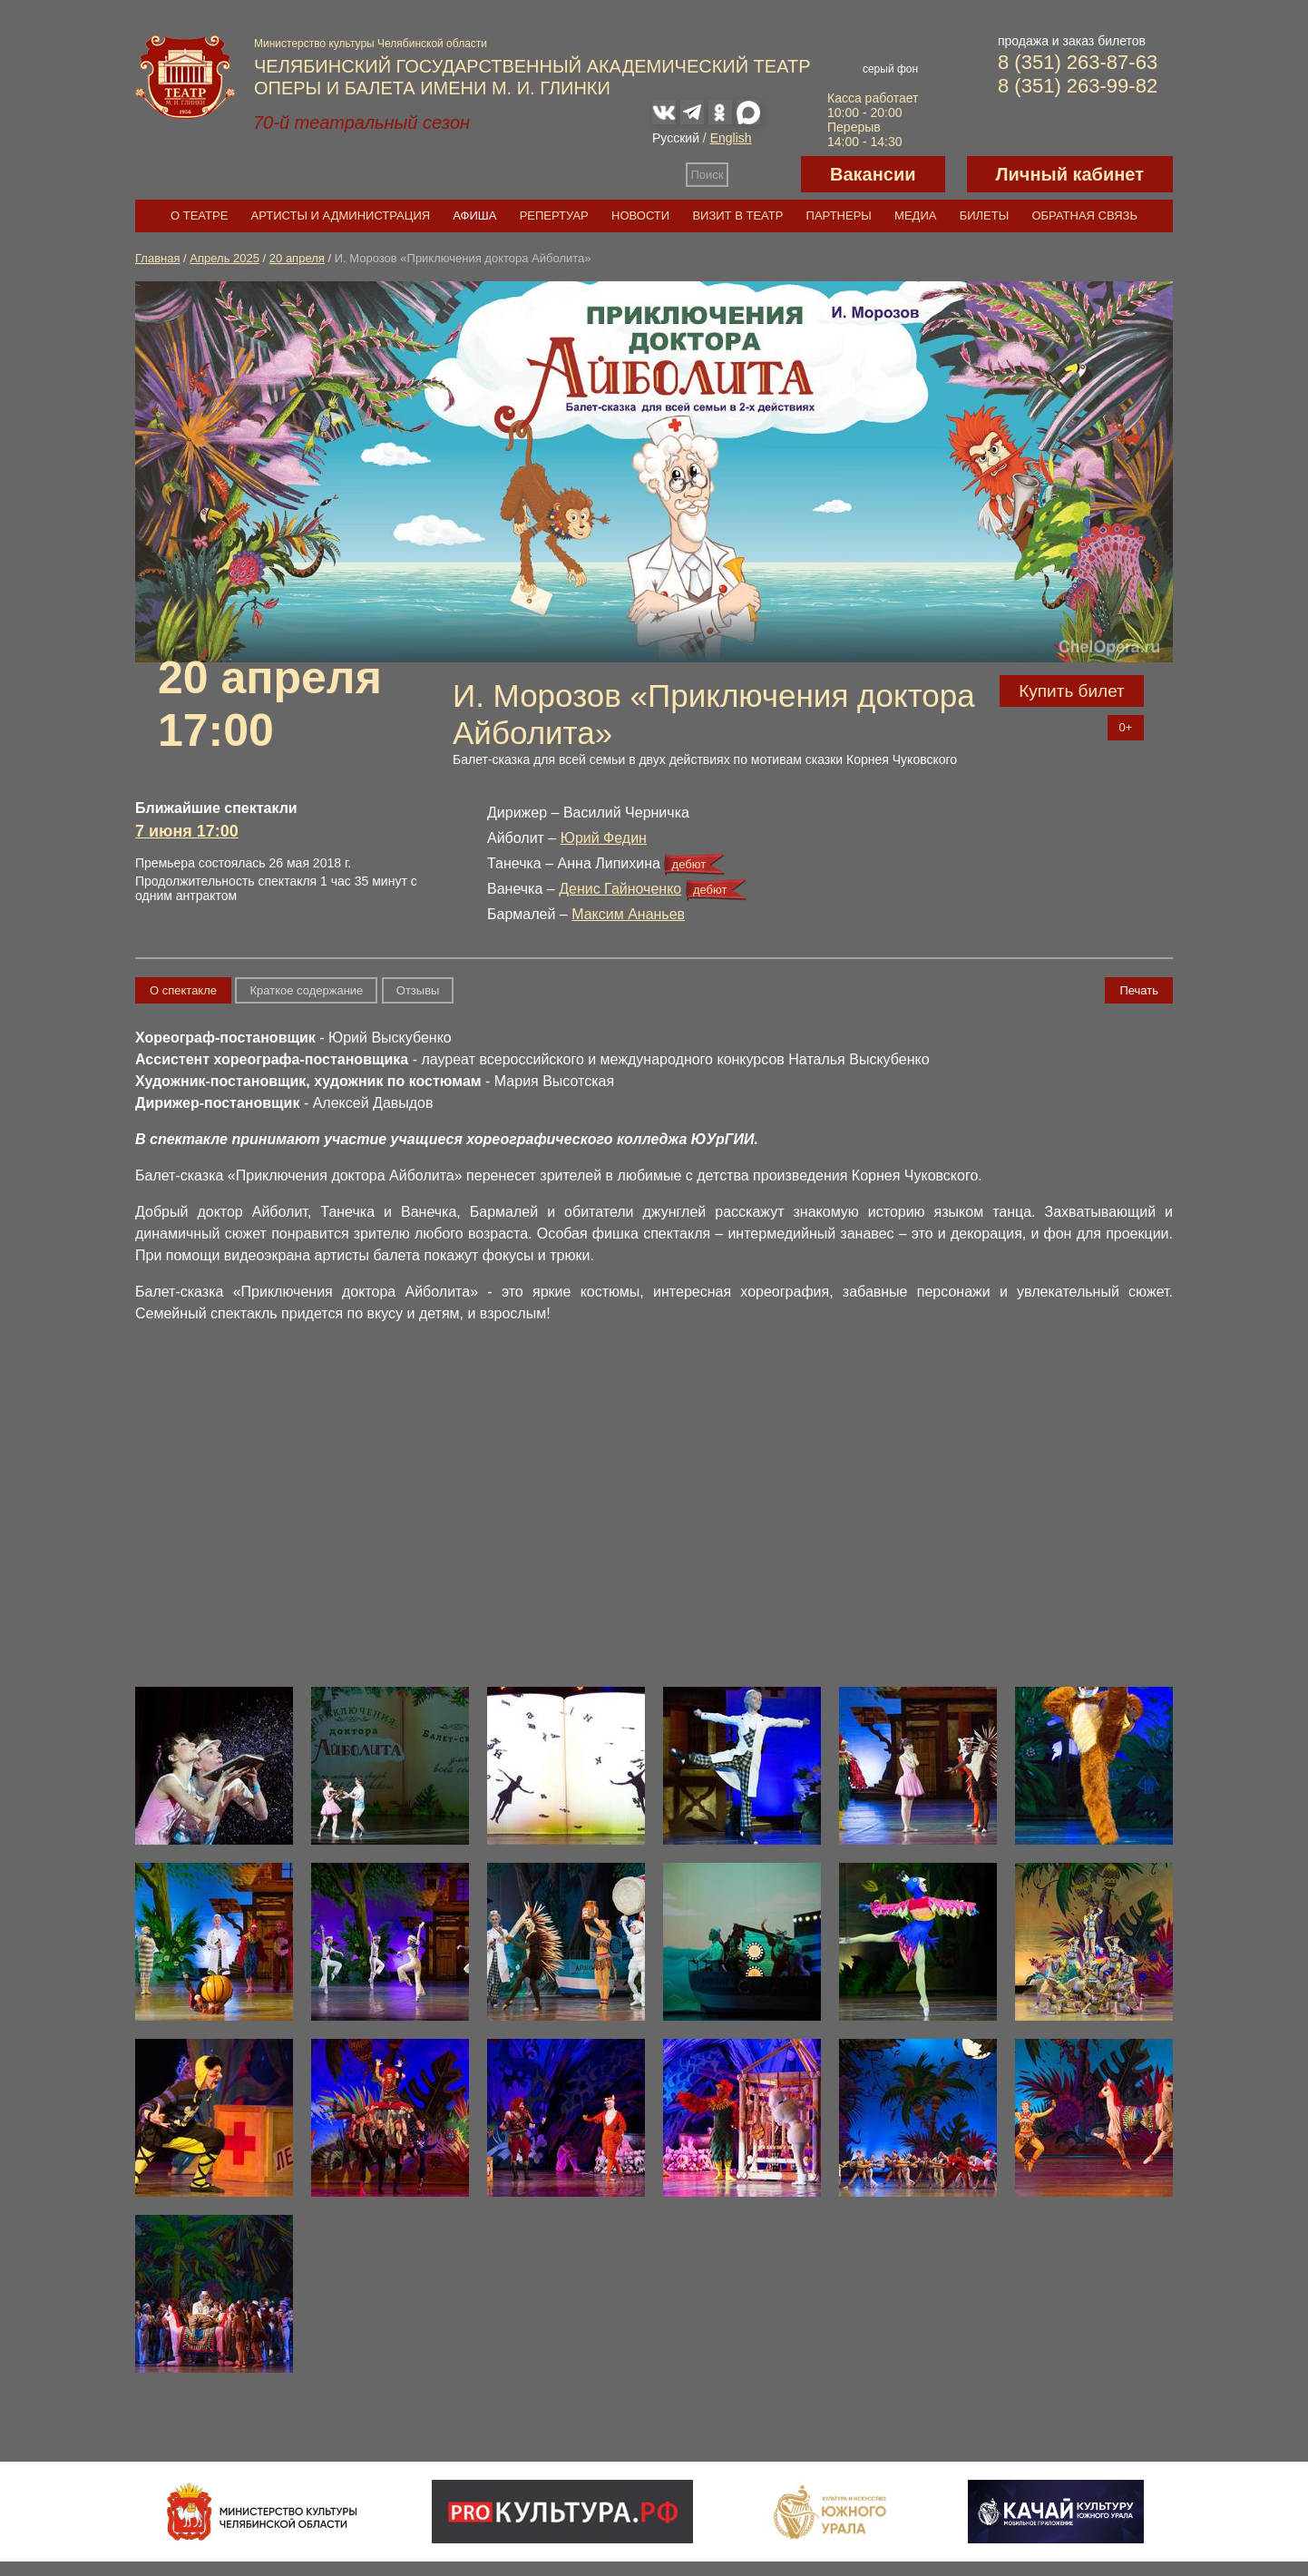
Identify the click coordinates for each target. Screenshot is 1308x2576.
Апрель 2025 (224, 258)
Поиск (707, 174)
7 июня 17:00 (187, 831)
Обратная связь (1084, 215)
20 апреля (297, 258)
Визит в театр (737, 215)
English (731, 138)
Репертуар (554, 215)
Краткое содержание (306, 990)
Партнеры (839, 215)
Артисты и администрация (341, 215)
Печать (1138, 990)
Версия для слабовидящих (764, 174)
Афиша (474, 215)
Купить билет (1072, 690)
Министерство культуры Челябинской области (370, 43)
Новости (640, 215)
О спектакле (183, 990)
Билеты (985, 215)
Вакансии (873, 174)
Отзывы (418, 990)
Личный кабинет (1070, 174)
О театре (199, 215)
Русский (675, 138)
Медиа (915, 215)
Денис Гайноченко (620, 888)
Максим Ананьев (628, 914)
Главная (157, 258)
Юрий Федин (604, 838)
